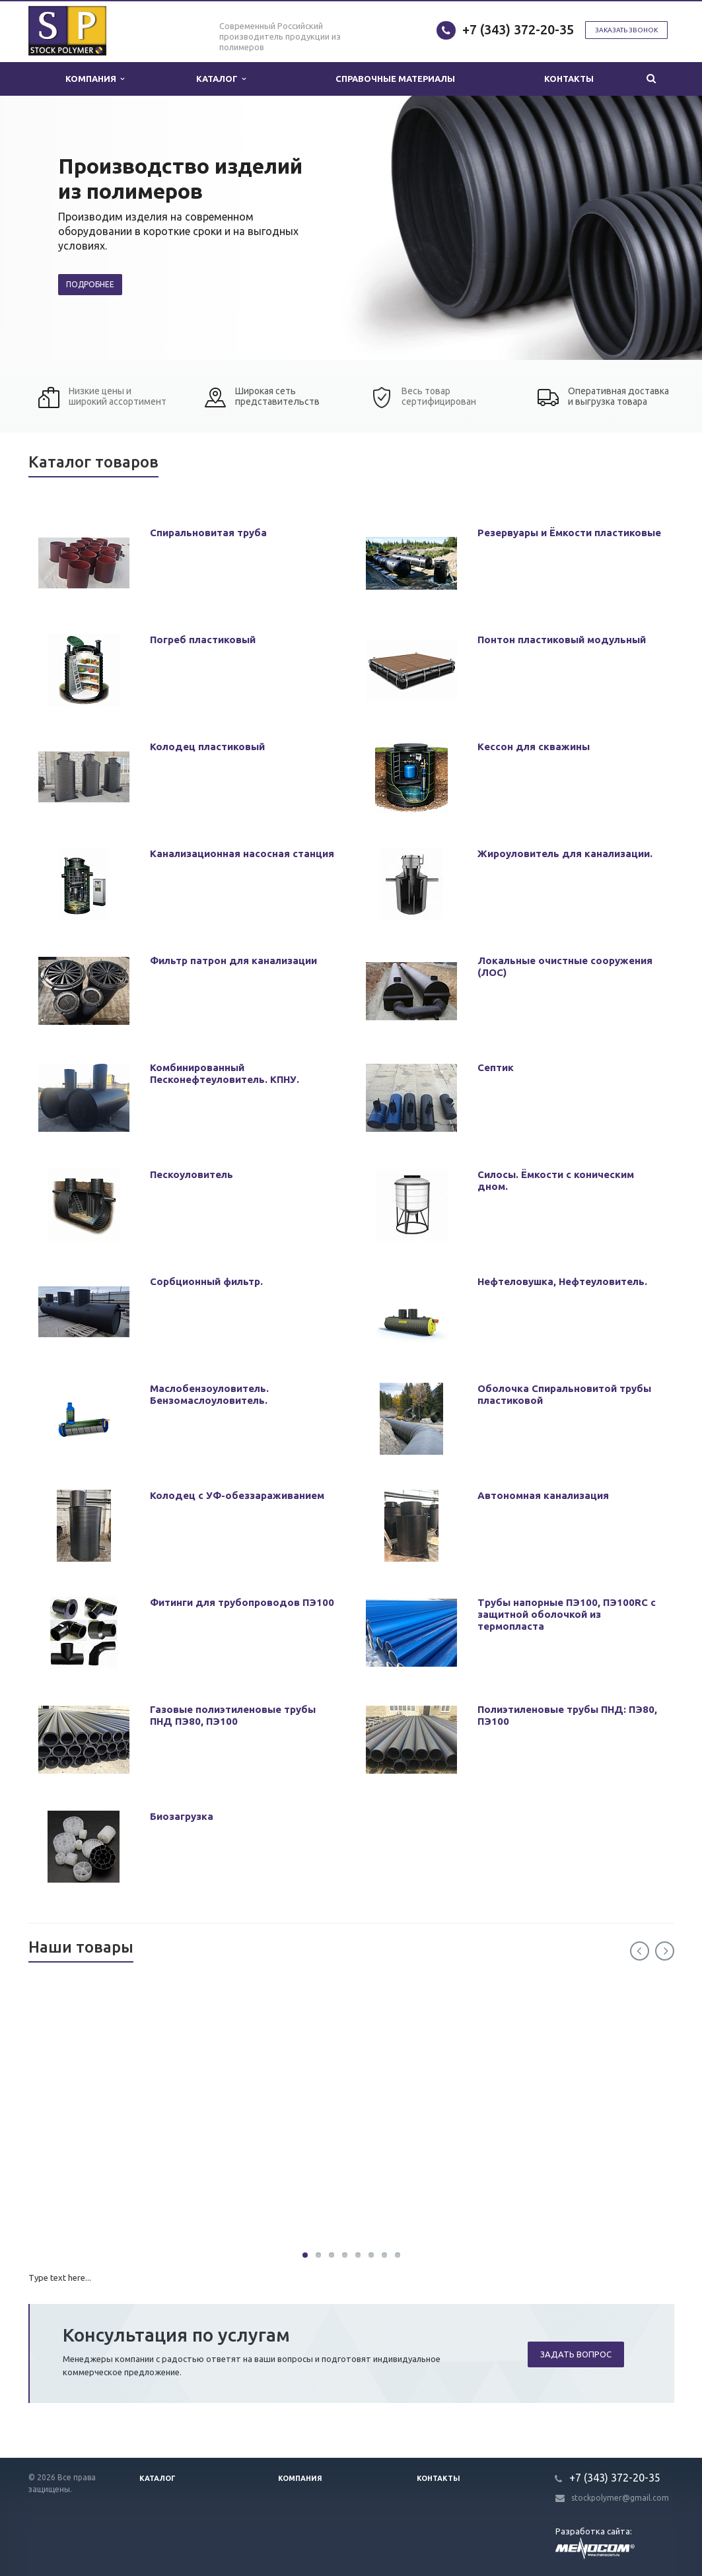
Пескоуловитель (191, 1174)
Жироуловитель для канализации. (564, 853)
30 (305, 2255)
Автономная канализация (543, 1495)
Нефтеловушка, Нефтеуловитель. (562, 1281)
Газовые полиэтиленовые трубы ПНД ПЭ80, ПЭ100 (233, 1715)
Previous (639, 1951)
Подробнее (90, 284)
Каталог (221, 79)
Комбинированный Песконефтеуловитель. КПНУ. (224, 1073)
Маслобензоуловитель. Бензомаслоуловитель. (209, 1394)
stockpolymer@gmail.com (620, 2497)
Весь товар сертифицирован (439, 396)
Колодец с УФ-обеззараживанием (237, 1495)
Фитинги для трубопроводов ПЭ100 (242, 1602)
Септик (495, 1067)
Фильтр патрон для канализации (233, 960)
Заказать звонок (626, 30)
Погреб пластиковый (203, 639)
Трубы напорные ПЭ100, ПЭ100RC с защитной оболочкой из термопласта (566, 1614)
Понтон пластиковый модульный (561, 639)
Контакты (569, 78)
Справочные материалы (395, 78)
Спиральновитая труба (208, 532)
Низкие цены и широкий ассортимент (117, 396)
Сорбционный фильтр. (206, 1281)
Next (664, 1951)
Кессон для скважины (533, 746)
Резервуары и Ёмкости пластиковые (569, 532)
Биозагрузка (181, 1816)
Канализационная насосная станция (242, 853)
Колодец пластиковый (207, 746)
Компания (94, 79)
